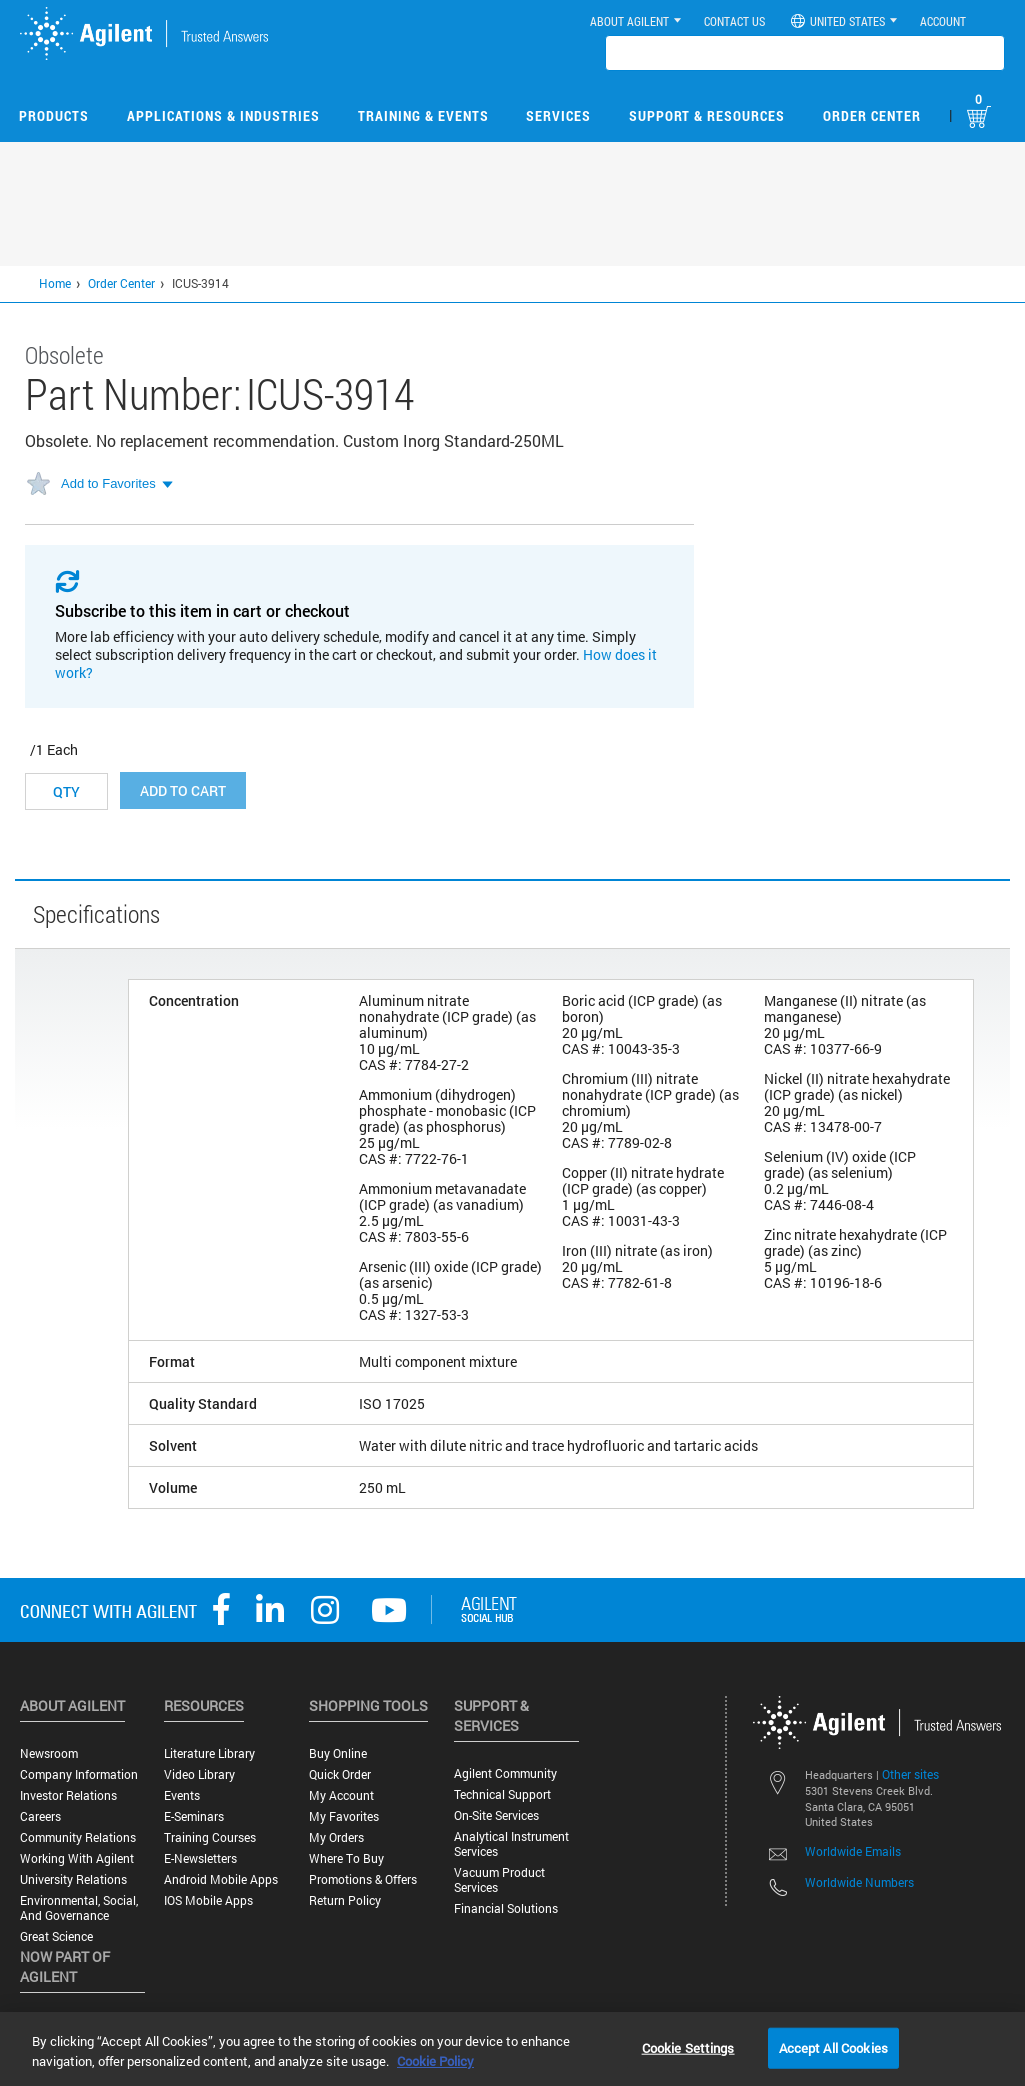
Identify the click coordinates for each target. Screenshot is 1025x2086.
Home (55, 283)
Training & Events (423, 115)
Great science (56, 1936)
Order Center (872, 115)
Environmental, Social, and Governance (79, 1908)
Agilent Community (505, 1773)
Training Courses (210, 1837)
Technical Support (502, 1794)
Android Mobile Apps (221, 1879)
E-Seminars (194, 1816)
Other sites (910, 1774)
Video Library (199, 1774)
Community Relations (78, 1837)
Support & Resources (707, 115)
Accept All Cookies (833, 2047)
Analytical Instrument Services (511, 1844)
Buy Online (338, 1753)
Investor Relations (68, 1795)
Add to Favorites (108, 483)
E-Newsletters (200, 1858)
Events (182, 1795)
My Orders (336, 1837)
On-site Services (496, 1815)
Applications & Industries (223, 115)
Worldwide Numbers (859, 1882)
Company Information (79, 1774)
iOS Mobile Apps (208, 1900)
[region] (512, 2049)
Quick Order (340, 1774)
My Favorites (344, 1816)
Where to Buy (346, 1858)
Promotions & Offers (363, 1879)
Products (54, 115)
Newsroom (49, 1753)
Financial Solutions (506, 1908)
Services (558, 115)
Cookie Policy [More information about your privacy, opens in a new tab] (435, 2061)
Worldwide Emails (853, 1851)
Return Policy (345, 1900)
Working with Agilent (77, 1858)
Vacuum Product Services (499, 1880)
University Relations (73, 1879)
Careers (40, 1816)
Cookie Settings (688, 2047)
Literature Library (209, 1753)
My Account (341, 1795)
